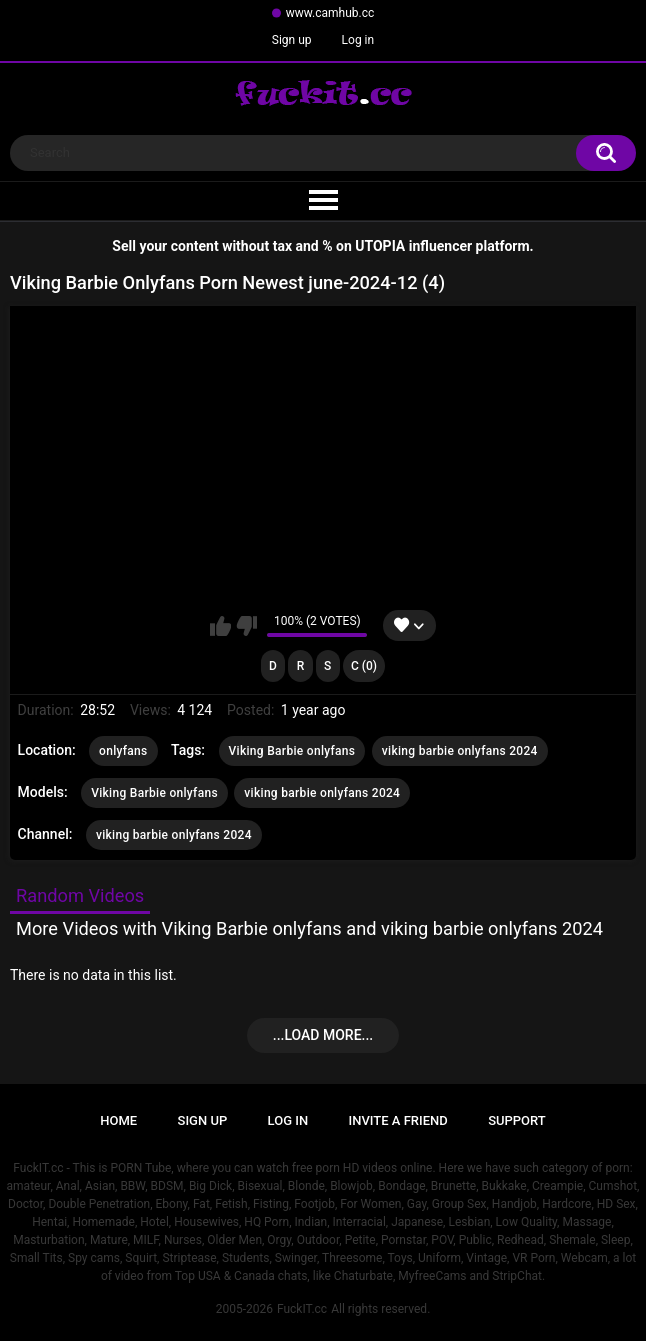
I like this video (220, 626)
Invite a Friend (398, 1120)
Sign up (292, 40)
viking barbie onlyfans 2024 (460, 751)
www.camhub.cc (330, 13)
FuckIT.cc (302, 1309)
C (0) (364, 666)
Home (118, 1120)
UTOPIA (380, 246)
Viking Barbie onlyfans (292, 751)
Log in (358, 40)
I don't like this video (246, 626)
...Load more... (323, 1035)
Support (517, 1120)
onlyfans (123, 751)
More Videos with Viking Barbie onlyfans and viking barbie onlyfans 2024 (309, 928)
